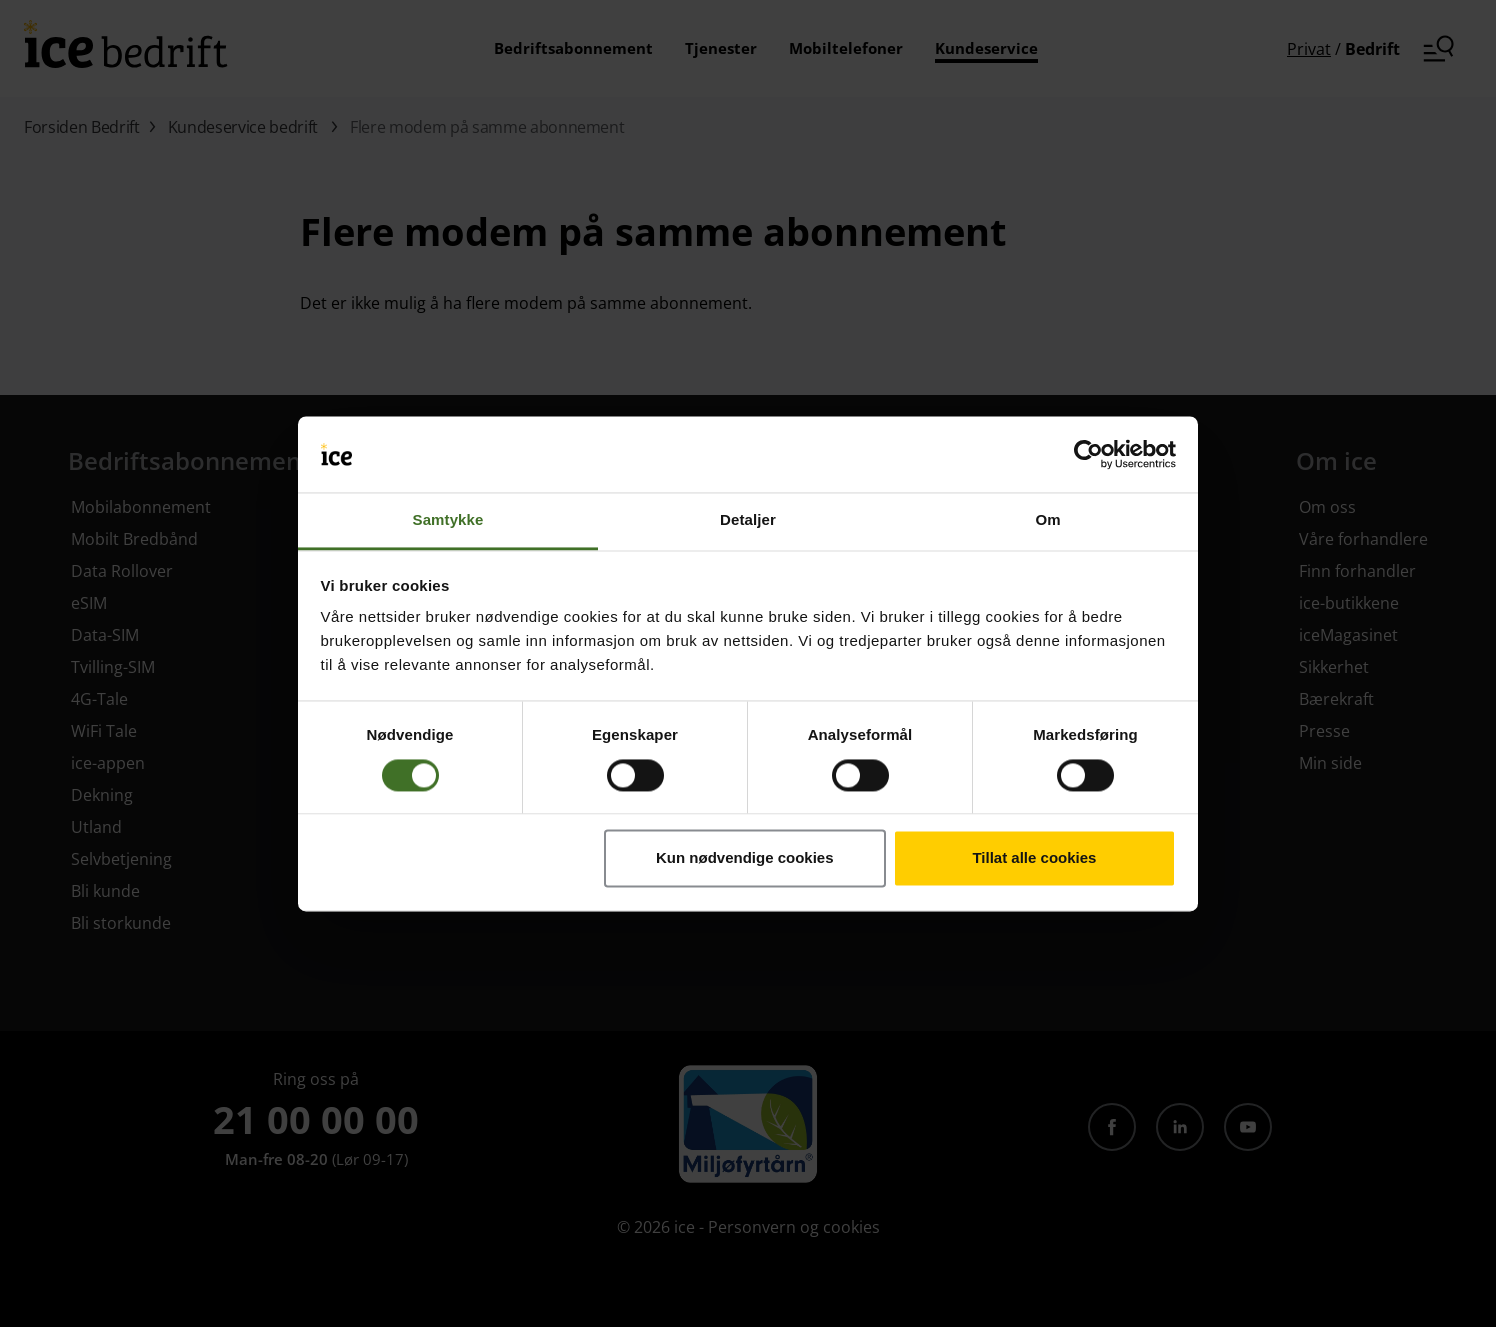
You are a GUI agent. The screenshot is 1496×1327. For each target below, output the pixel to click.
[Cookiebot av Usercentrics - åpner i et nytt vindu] (1088, 454)
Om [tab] (1047, 520)
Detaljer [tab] (748, 520)
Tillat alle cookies (1034, 858)
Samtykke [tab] (448, 520)
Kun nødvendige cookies (745, 858)
